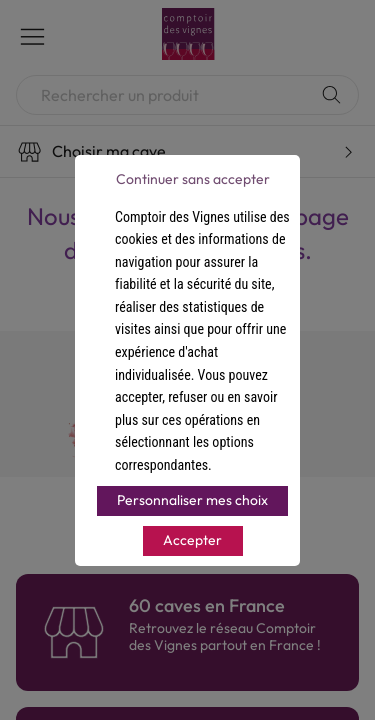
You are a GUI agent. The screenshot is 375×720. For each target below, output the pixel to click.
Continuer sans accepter (193, 179)
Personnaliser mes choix (192, 500)
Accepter (192, 540)
